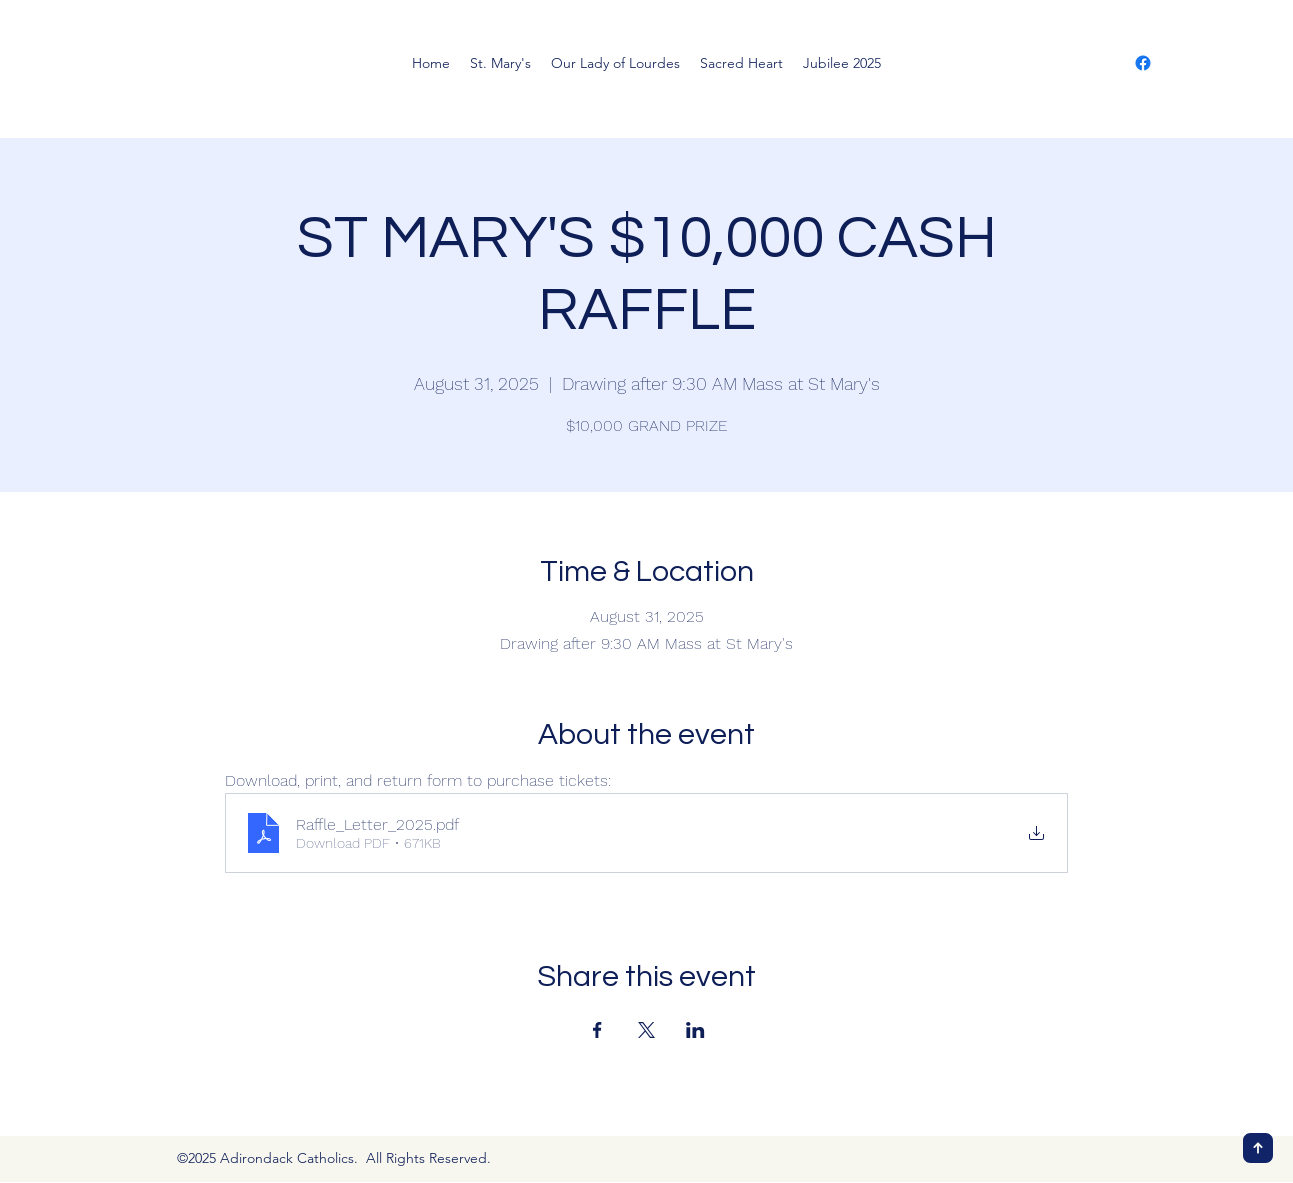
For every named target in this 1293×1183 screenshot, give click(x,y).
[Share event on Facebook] (597, 1030)
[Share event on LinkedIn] (695, 1030)
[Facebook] (1143, 63)
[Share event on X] (646, 1030)
